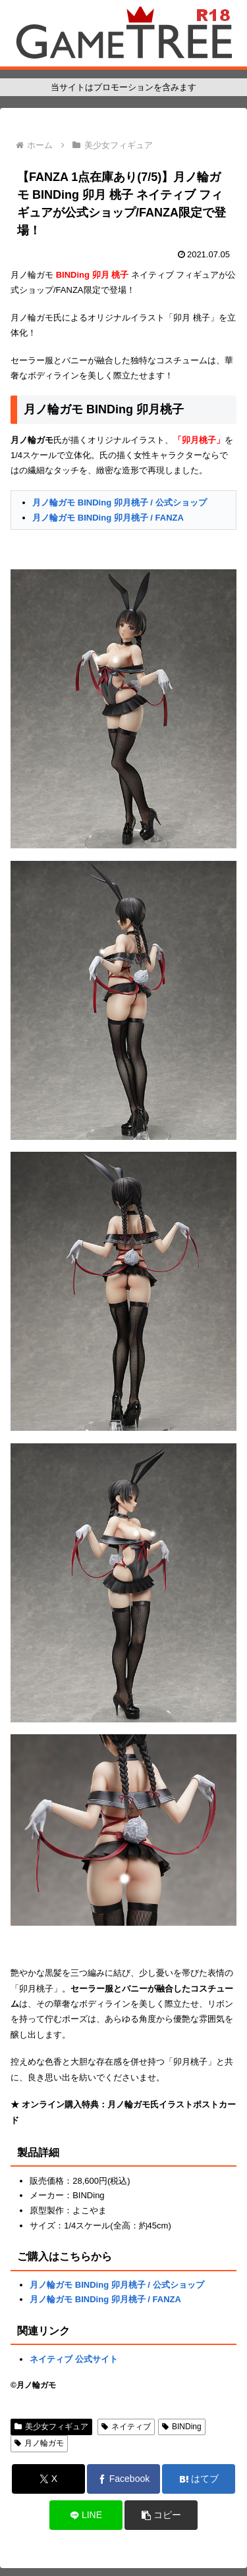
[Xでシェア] (48, 2479)
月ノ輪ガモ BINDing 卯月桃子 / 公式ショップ (119, 502)
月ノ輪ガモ (39, 2443)
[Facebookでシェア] (123, 2479)
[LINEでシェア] (86, 2515)
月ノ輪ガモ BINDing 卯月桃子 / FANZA (108, 518)
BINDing (181, 2426)
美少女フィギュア (51, 2426)
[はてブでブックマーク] (198, 2479)
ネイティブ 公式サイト (74, 2359)
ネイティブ (126, 2426)
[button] (161, 2515)
